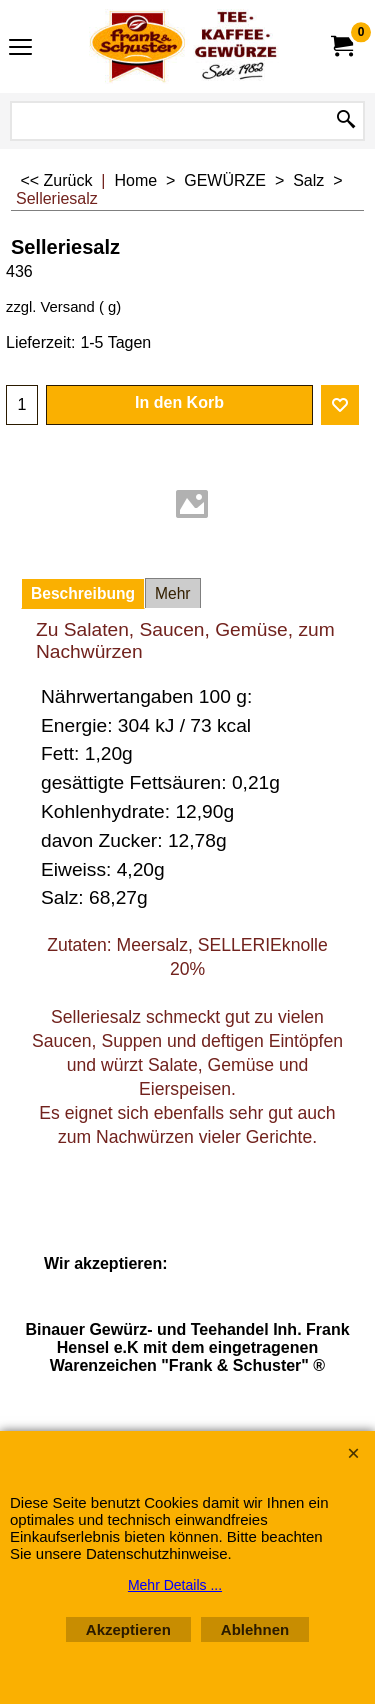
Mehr (173, 593)
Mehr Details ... (175, 1585)
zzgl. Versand (50, 307)
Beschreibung (83, 593)
